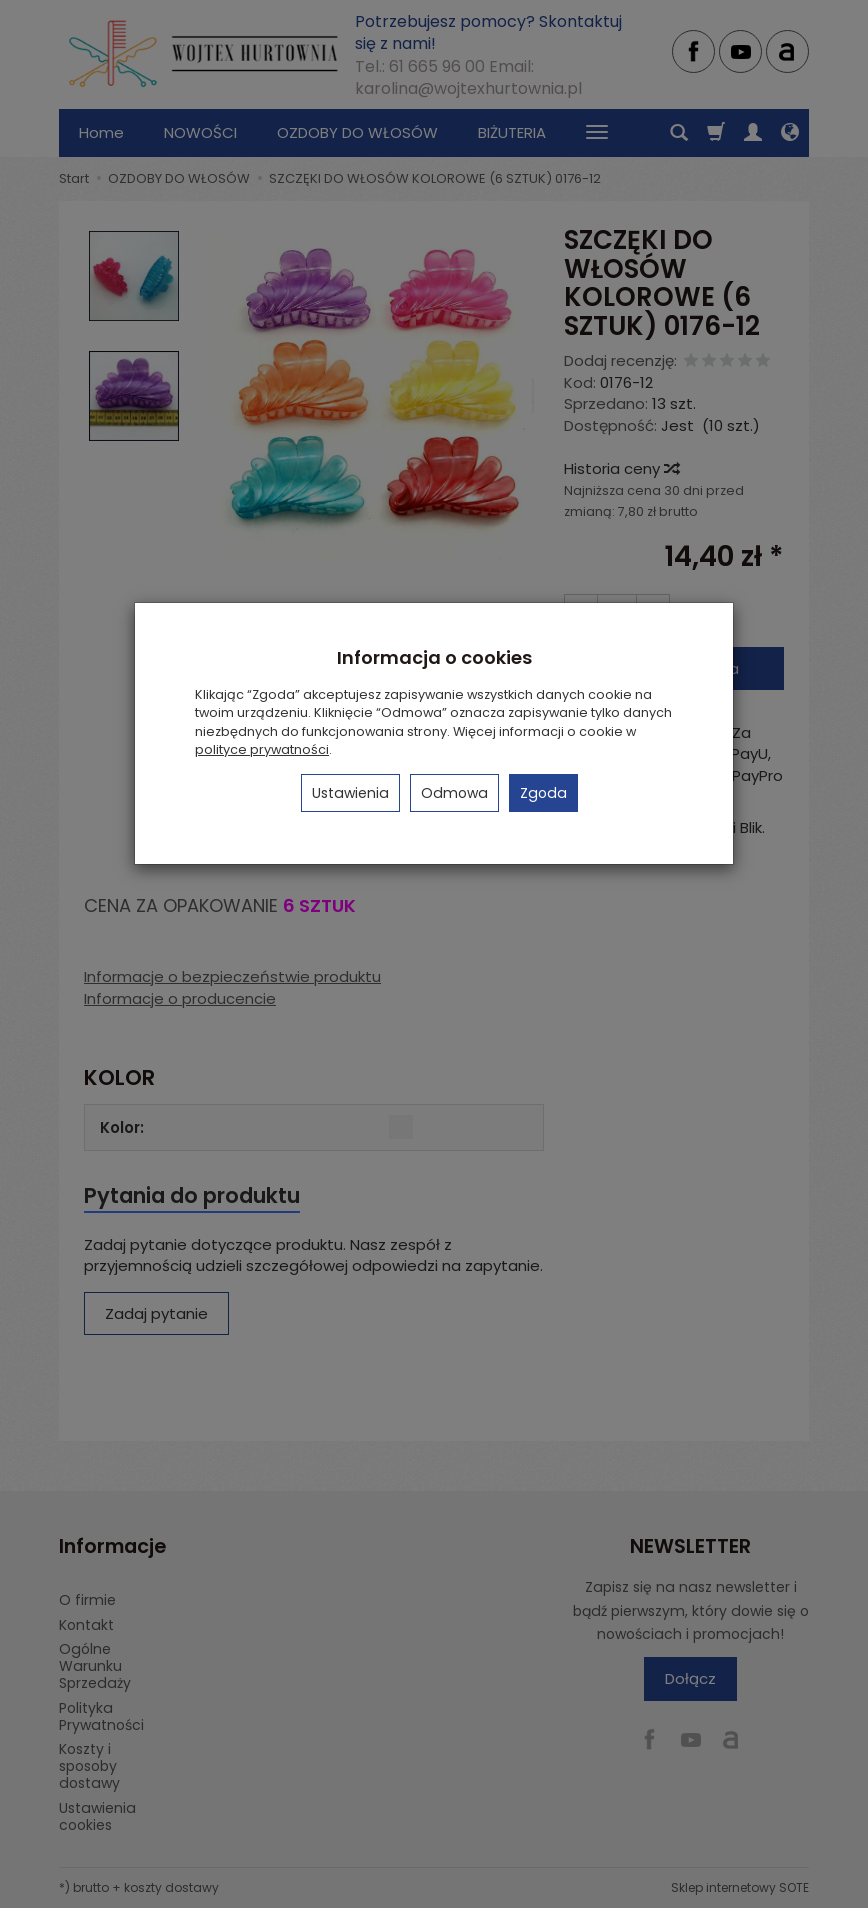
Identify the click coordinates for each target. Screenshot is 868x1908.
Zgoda (543, 793)
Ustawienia (350, 793)
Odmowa (454, 793)
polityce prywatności (262, 749)
